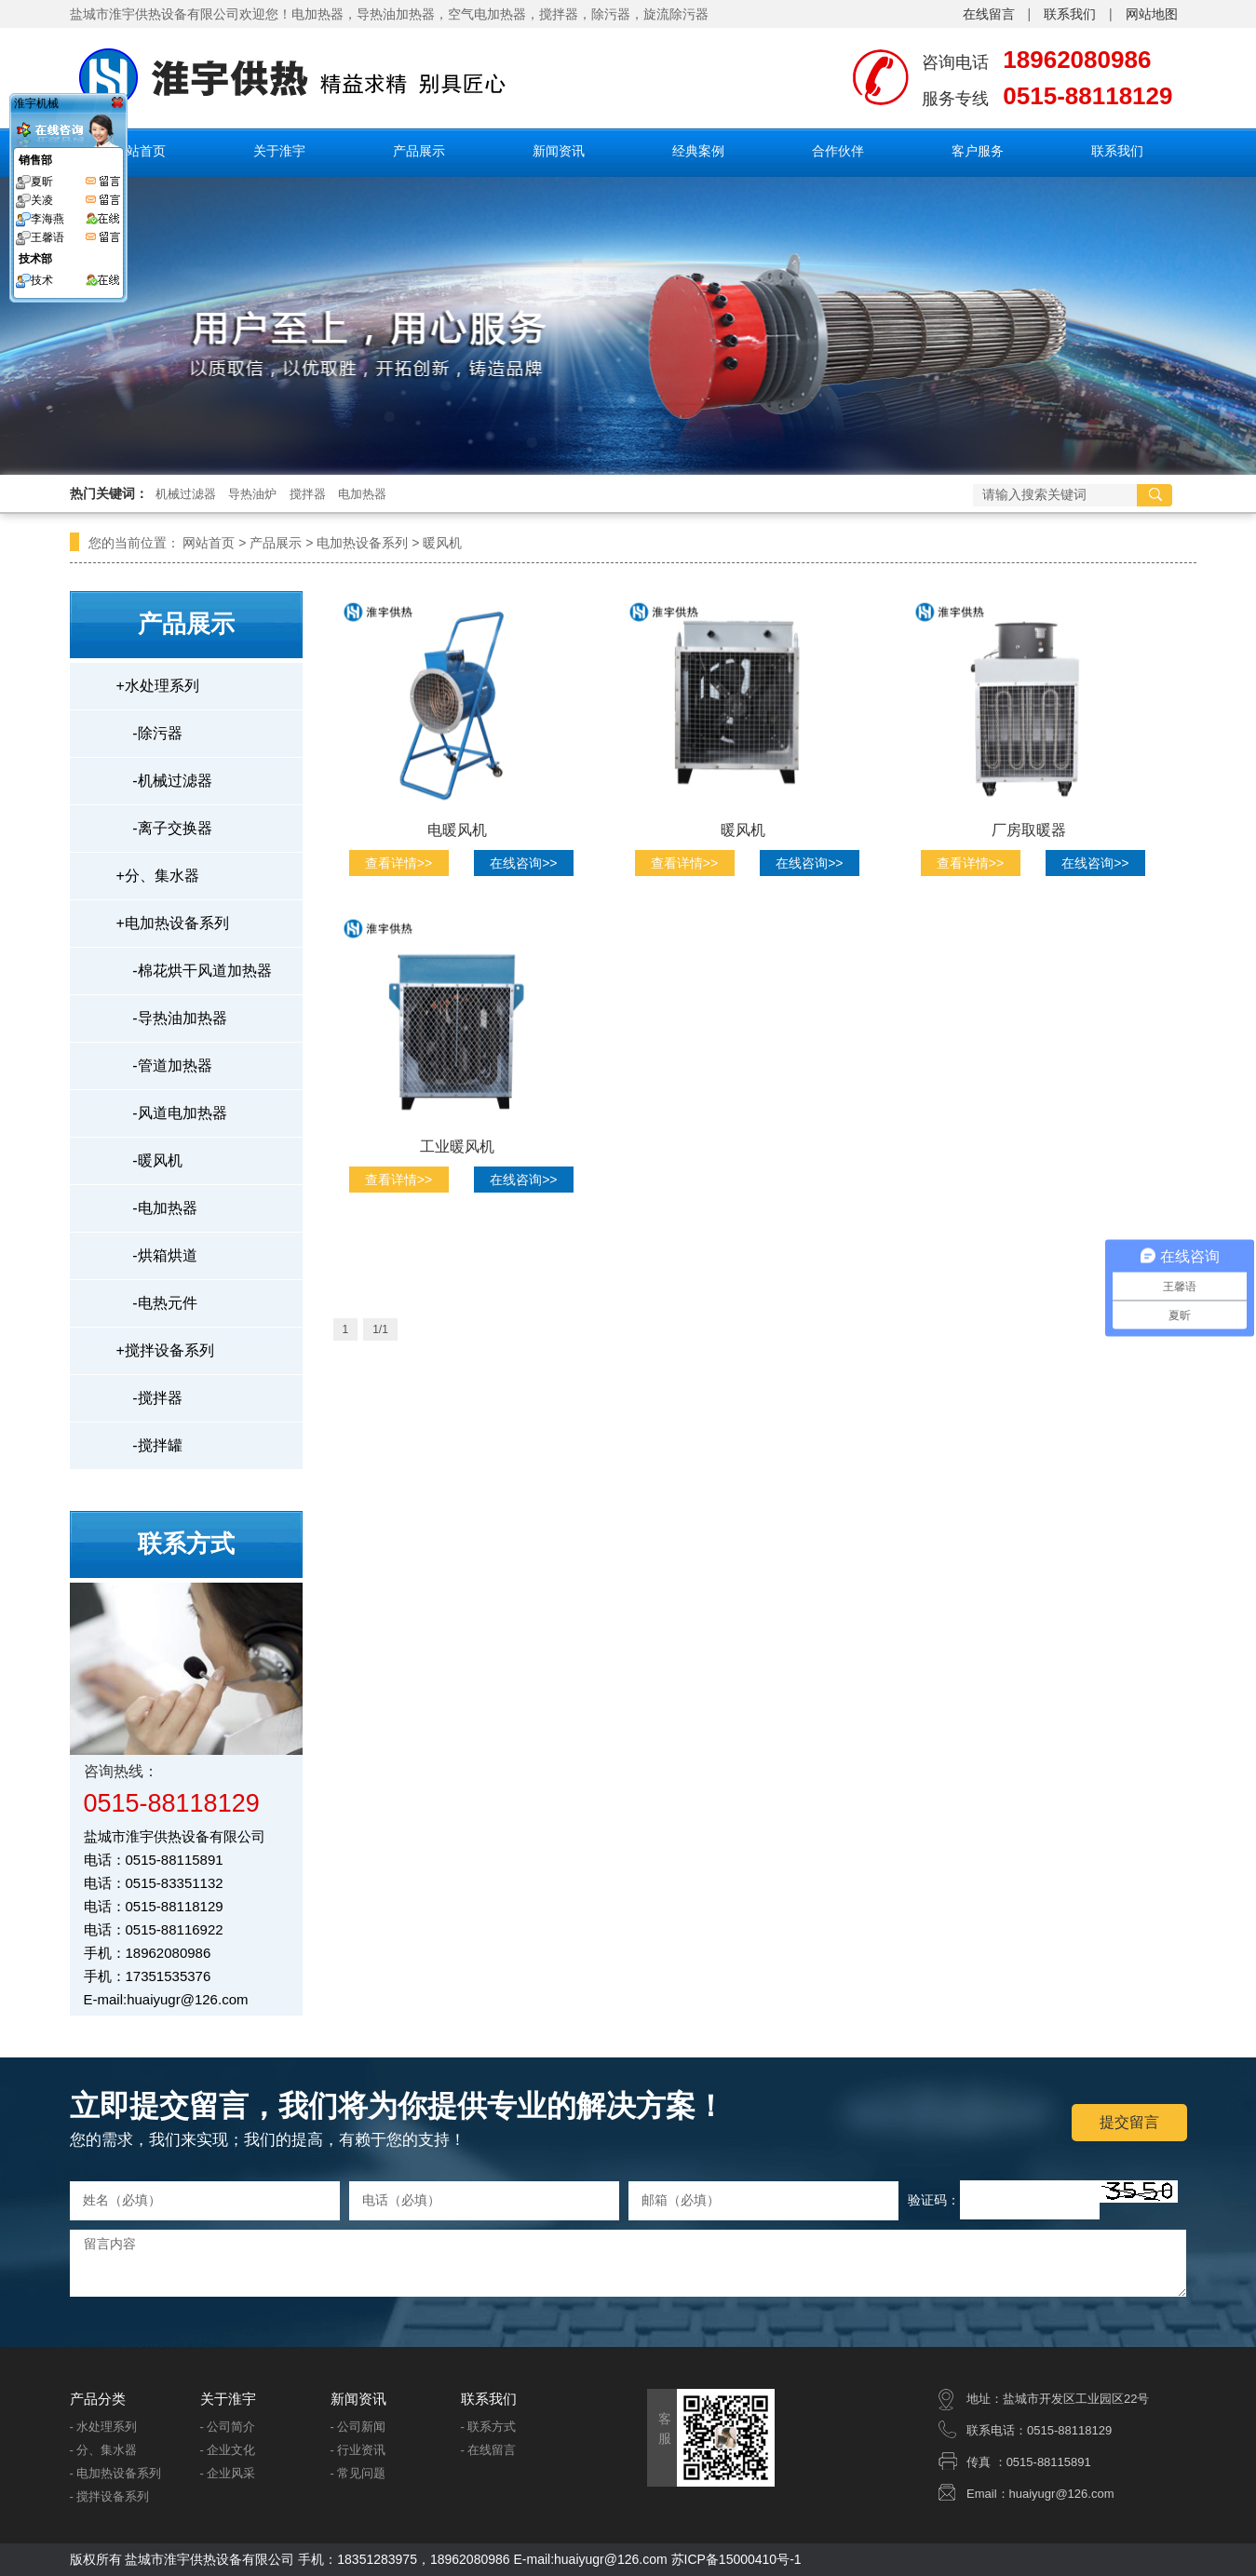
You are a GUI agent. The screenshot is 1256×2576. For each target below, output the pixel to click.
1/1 (380, 1329)
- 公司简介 (228, 2427)
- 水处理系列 (104, 2427)
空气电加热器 (487, 14)
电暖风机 (457, 830)
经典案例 (698, 150)
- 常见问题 (358, 2473)
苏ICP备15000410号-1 (736, 2559)
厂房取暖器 (1029, 830)
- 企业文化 (228, 2450)
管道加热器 (164, 1065)
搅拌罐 (149, 1445)
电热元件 (156, 1303)
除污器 (610, 14)
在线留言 (989, 14)
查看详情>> (398, 863)
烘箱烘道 (156, 1255)
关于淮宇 (279, 150)
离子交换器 (164, 828)
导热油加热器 (396, 14)
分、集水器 (157, 875)
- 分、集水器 (104, 2450)
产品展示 (419, 150)
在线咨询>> (523, 863)
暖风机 (442, 542)
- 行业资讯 (358, 2450)
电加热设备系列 (362, 542)
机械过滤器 (185, 494)
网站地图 (1152, 14)
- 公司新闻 (358, 2427)
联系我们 (1070, 14)
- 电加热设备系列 (116, 2473)
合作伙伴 (838, 150)
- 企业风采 (228, 2473)
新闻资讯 (559, 150)
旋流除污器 (676, 14)
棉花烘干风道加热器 (194, 970)
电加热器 (362, 494)
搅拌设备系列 (165, 1350)
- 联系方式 (489, 2427)
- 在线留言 (489, 2450)
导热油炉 (252, 494)
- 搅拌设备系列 (110, 2496)
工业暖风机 (457, 1146)
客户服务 (978, 150)
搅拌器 (558, 14)
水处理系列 (157, 686)
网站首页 (140, 150)
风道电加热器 (171, 1113)
